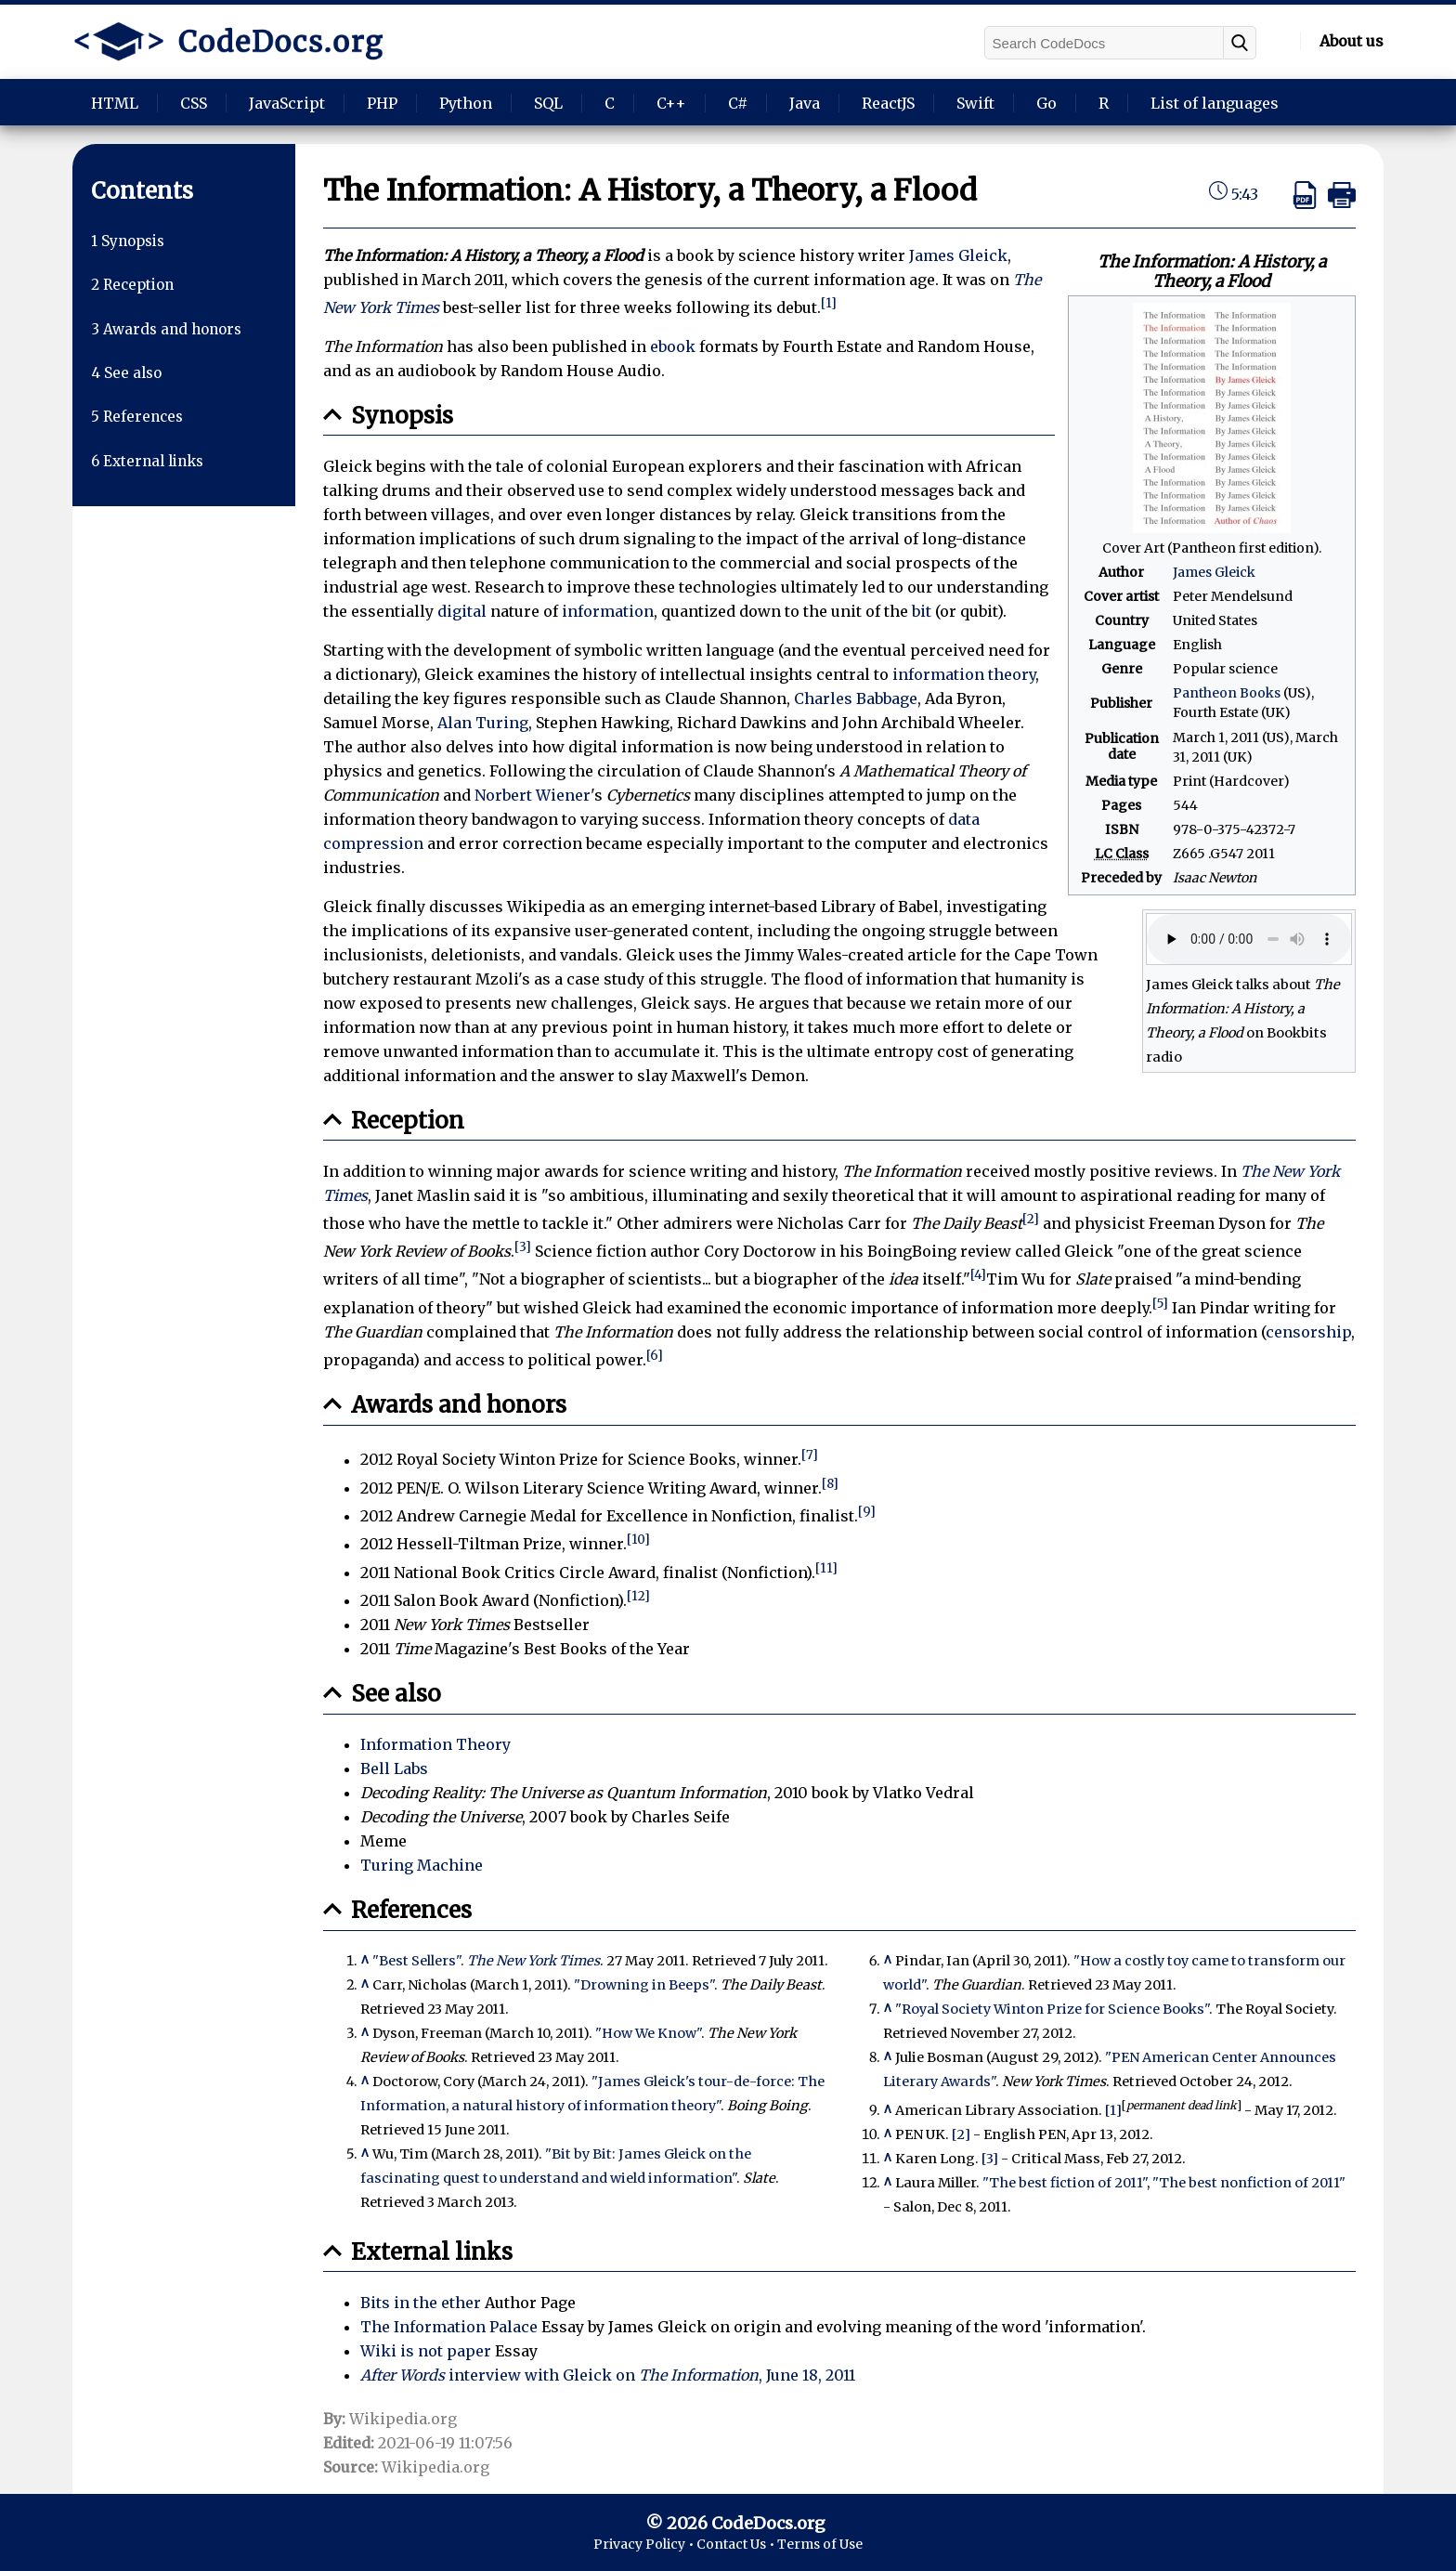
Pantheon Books (1226, 693)
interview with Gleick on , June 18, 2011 (607, 2375)
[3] (522, 1247)
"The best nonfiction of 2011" (1249, 2182)
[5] (1160, 1304)
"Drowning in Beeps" (644, 1985)
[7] (809, 1455)
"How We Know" (648, 2033)
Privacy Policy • (644, 2544)
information (608, 611)
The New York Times (533, 1960)
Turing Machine (421, 1865)
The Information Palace (449, 2326)
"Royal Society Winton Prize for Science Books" (1052, 2009)
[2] (1030, 1219)
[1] (829, 303)
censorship (1308, 1332)
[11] (826, 1568)
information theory (963, 674)
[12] (638, 1596)
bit (921, 611)
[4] (978, 1275)
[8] (830, 1484)
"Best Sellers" (416, 1960)
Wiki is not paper (425, 2351)
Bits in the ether (420, 2302)
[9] (867, 1512)
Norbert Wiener (532, 795)
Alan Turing (482, 722)
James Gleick (1214, 572)
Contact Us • (736, 2544)
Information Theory (435, 1744)
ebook (673, 346)
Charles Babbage (855, 698)
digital (462, 611)
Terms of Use (820, 2544)
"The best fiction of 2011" (1064, 2182)
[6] (654, 1356)
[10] (638, 1539)
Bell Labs (394, 1768)
